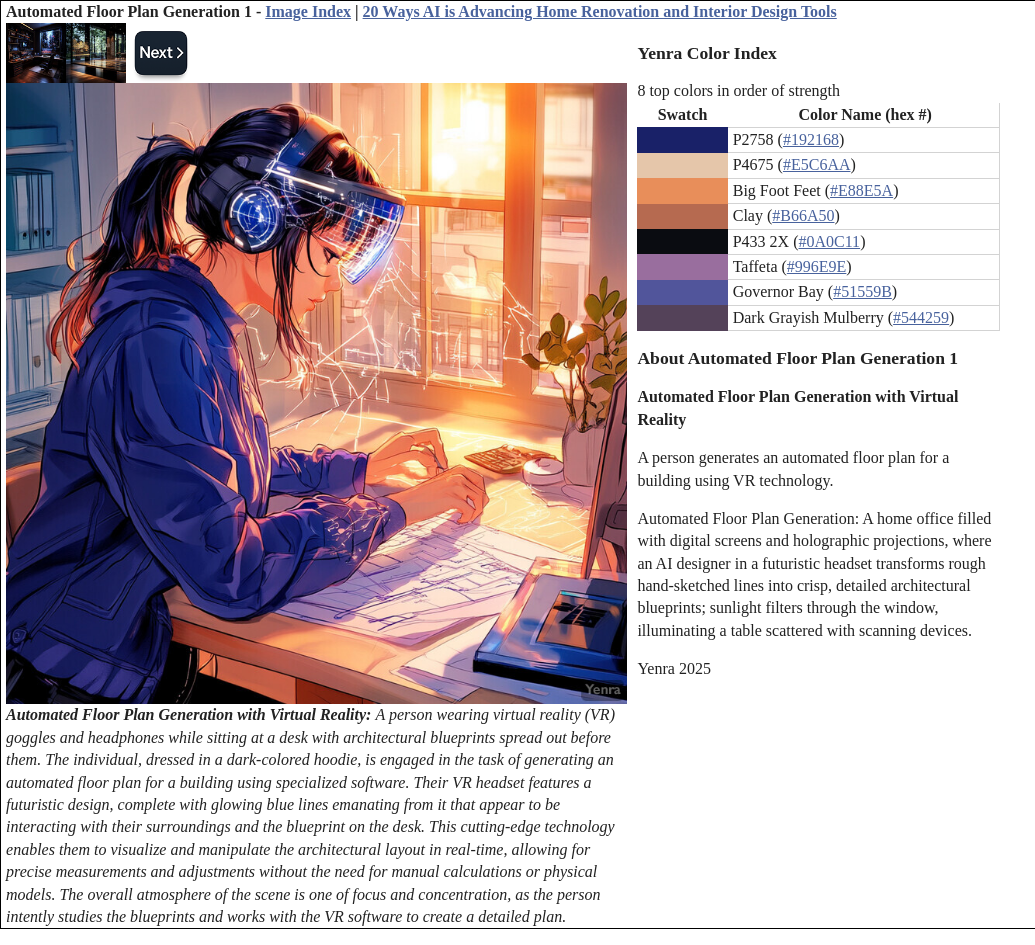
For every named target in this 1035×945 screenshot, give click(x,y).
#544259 (921, 317)
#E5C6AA (817, 164)
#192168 (811, 139)
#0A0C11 (829, 241)
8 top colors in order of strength (738, 90)
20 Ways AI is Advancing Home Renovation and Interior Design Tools (600, 11)
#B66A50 (803, 215)
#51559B (862, 291)
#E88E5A (861, 190)
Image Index (308, 11)
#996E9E (817, 266)
